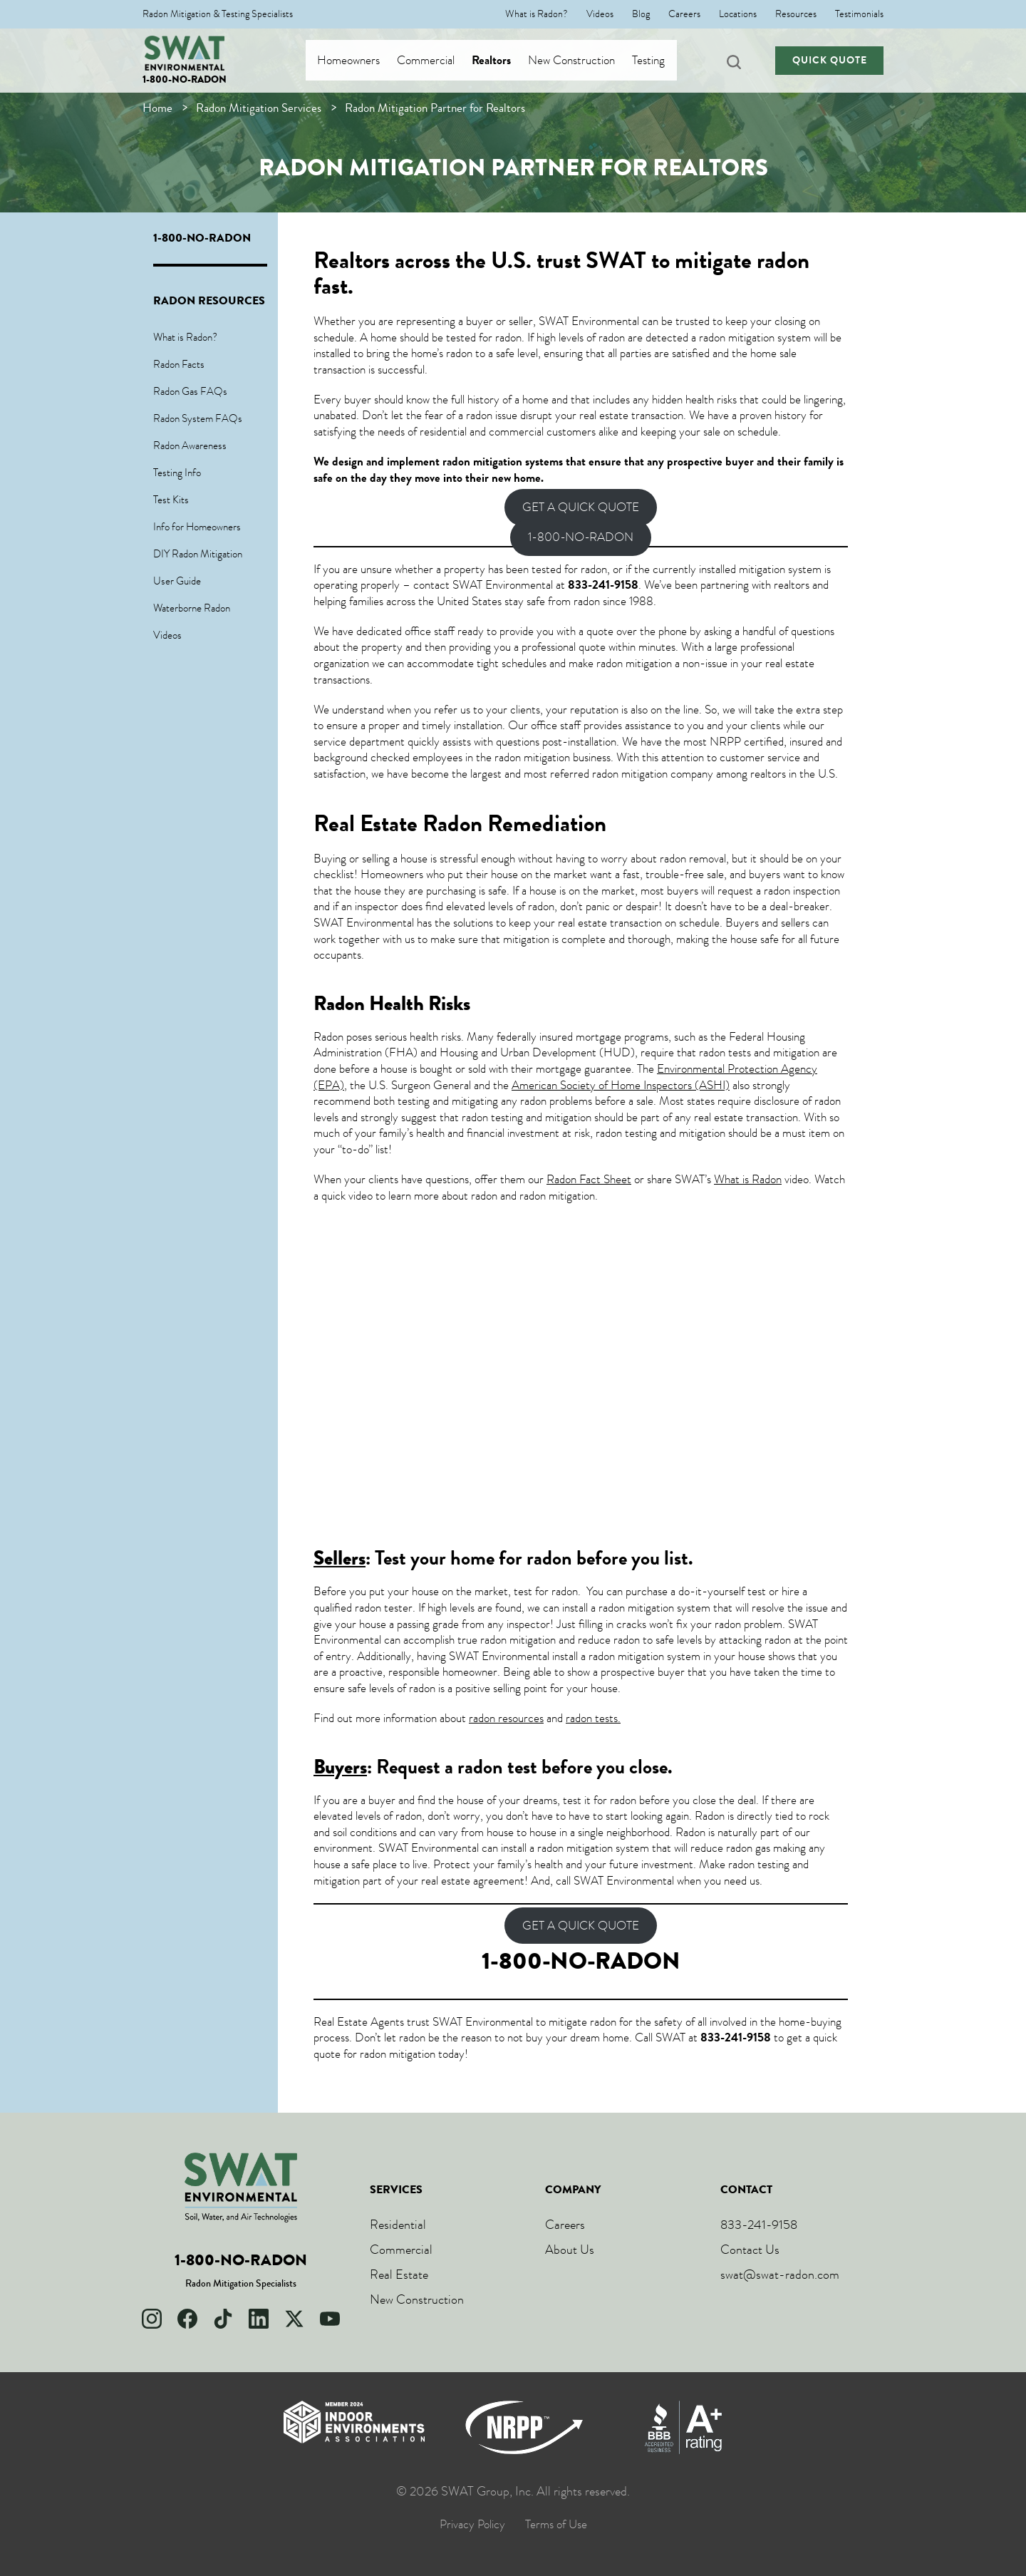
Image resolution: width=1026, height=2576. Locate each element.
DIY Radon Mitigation (197, 554)
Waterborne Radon (191, 608)
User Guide (177, 581)
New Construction (585, 60)
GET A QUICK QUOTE (580, 508)
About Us (569, 2249)
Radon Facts (178, 364)
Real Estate (399, 2274)
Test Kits (171, 500)
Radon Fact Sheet (588, 1179)
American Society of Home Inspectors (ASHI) (621, 1085)
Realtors (504, 60)
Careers (684, 14)
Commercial (439, 60)
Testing (662, 60)
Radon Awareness (190, 445)
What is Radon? (536, 14)
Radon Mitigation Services (258, 108)
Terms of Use (556, 2525)
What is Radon (748, 1179)
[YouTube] (329, 2318)
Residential (398, 2224)
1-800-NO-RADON (184, 79)
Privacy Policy (472, 2525)
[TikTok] (223, 2318)
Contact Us (749, 2249)
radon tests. (593, 1718)
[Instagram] (151, 2318)
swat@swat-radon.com (779, 2274)
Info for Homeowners (197, 527)
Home (157, 108)
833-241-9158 (758, 2224)
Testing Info (177, 472)
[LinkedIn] (258, 2318)
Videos (599, 14)
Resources (796, 14)
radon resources (506, 1718)
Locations (738, 14)
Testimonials (859, 14)
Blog (641, 14)
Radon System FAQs (197, 418)
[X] (294, 2318)
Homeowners (362, 60)
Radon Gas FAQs (190, 391)
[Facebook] (187, 2318)
